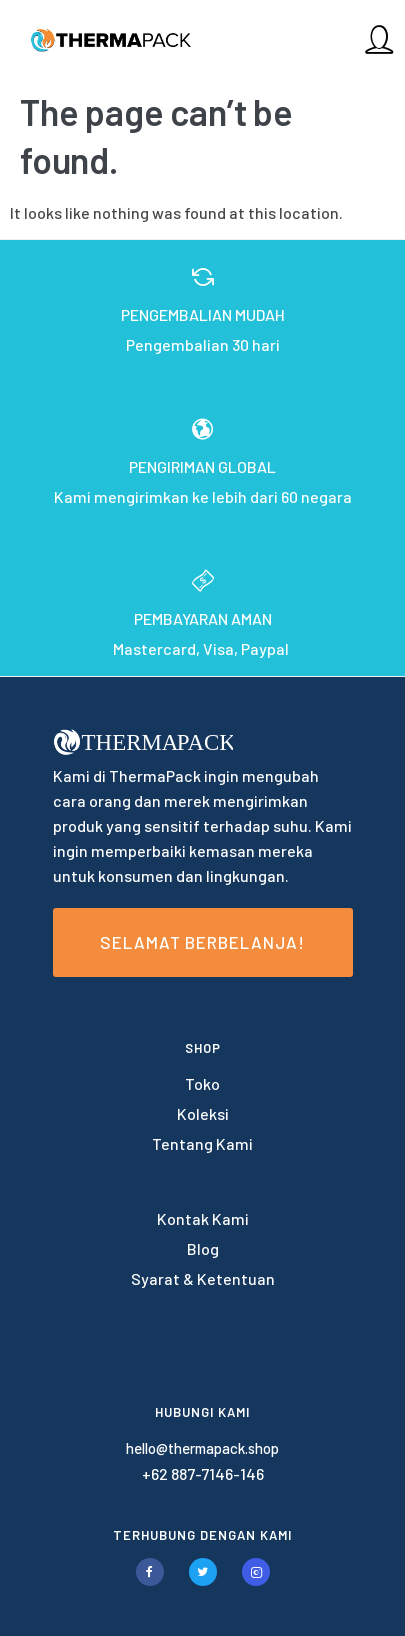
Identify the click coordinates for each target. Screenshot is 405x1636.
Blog (203, 1248)
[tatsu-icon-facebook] (155, 1572)
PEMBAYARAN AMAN (203, 618)
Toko (202, 1083)
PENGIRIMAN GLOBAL (202, 466)
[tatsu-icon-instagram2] (256, 1572)
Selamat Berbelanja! (202, 942)
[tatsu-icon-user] (379, 39)
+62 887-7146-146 (203, 1473)
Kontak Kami (203, 1218)
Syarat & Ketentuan (203, 1278)
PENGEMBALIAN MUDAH (203, 314)
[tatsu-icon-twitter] (208, 1572)
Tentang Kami (202, 1143)
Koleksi (203, 1113)
